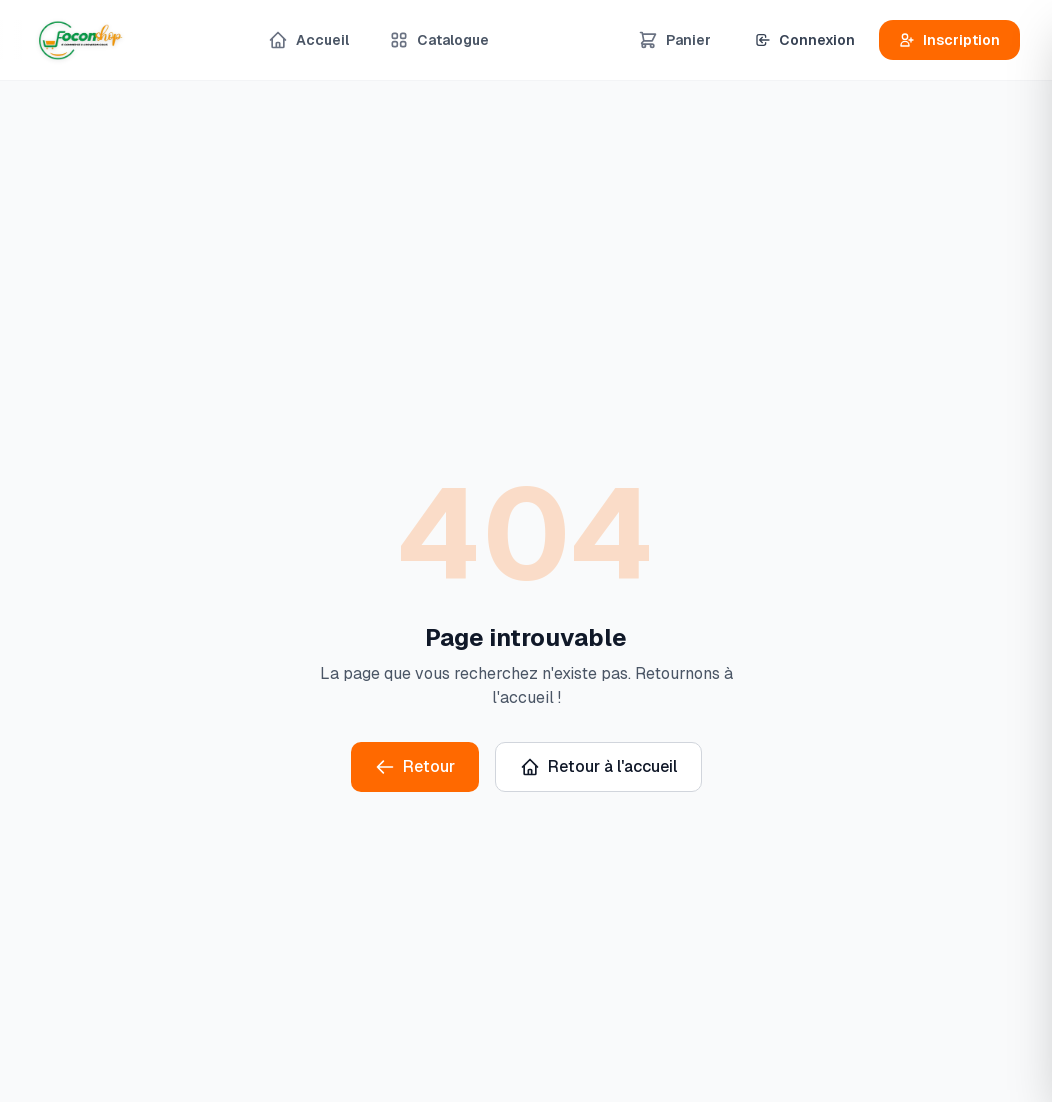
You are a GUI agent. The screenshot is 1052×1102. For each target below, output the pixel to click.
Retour (415, 766)
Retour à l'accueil (598, 766)
